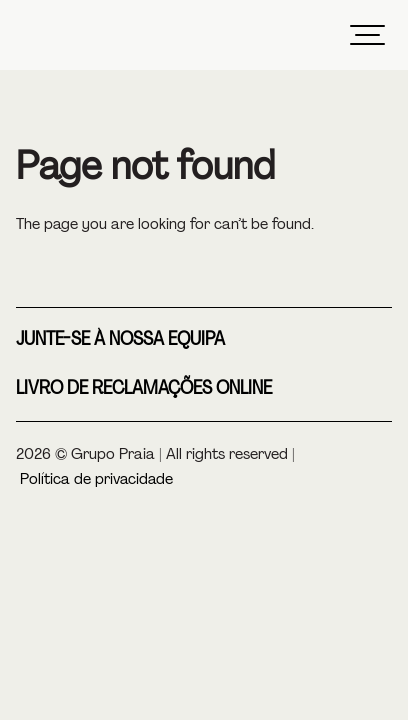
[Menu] (367, 35)
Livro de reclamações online (144, 388)
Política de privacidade (96, 478)
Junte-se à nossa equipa (120, 339)
